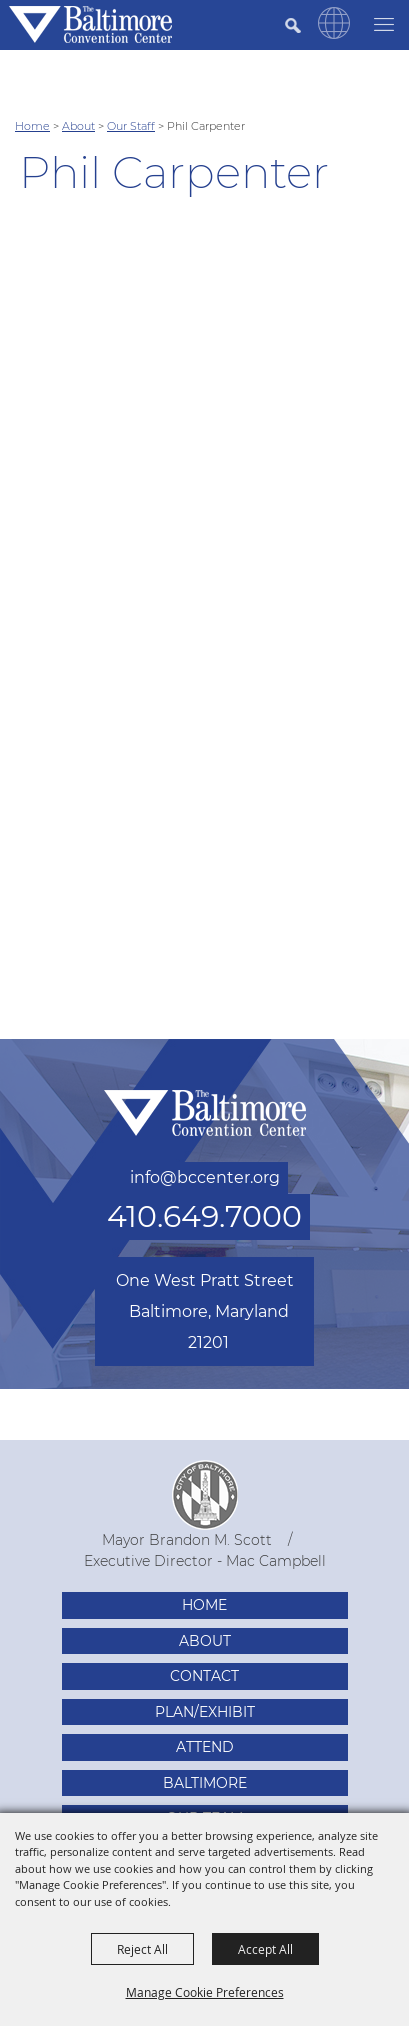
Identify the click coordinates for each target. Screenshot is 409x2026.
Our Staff (131, 126)
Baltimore (205, 1783)
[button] (334, 34)
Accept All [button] (265, 1949)
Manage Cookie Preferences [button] (205, 1992)
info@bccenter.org (205, 1177)
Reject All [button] (142, 1949)
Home (32, 126)
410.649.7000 (204, 1216)
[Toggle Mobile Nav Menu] (384, 22)
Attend (205, 1747)
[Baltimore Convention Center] (90, 24)
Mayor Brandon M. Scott (187, 1540)
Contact (204, 1676)
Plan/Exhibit (205, 1712)
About (78, 126)
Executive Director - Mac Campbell (205, 1561)
